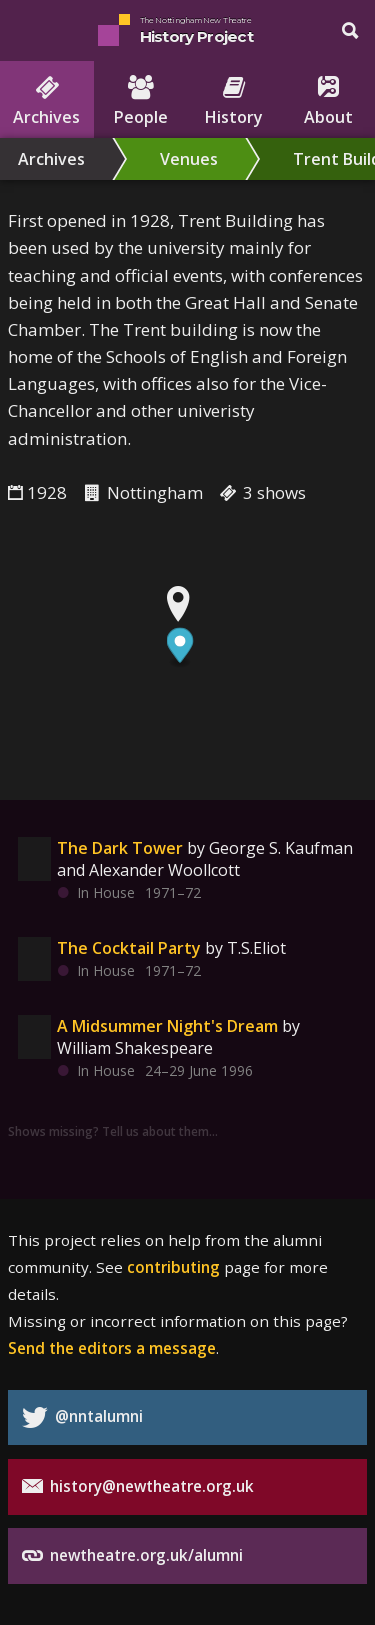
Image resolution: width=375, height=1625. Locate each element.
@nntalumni (82, 1417)
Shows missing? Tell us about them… (113, 1131)
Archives (51, 159)
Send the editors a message (112, 1348)
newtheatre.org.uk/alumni (132, 1555)
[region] (187, 677)
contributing (173, 1267)
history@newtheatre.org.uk (138, 1486)
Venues (189, 159)
